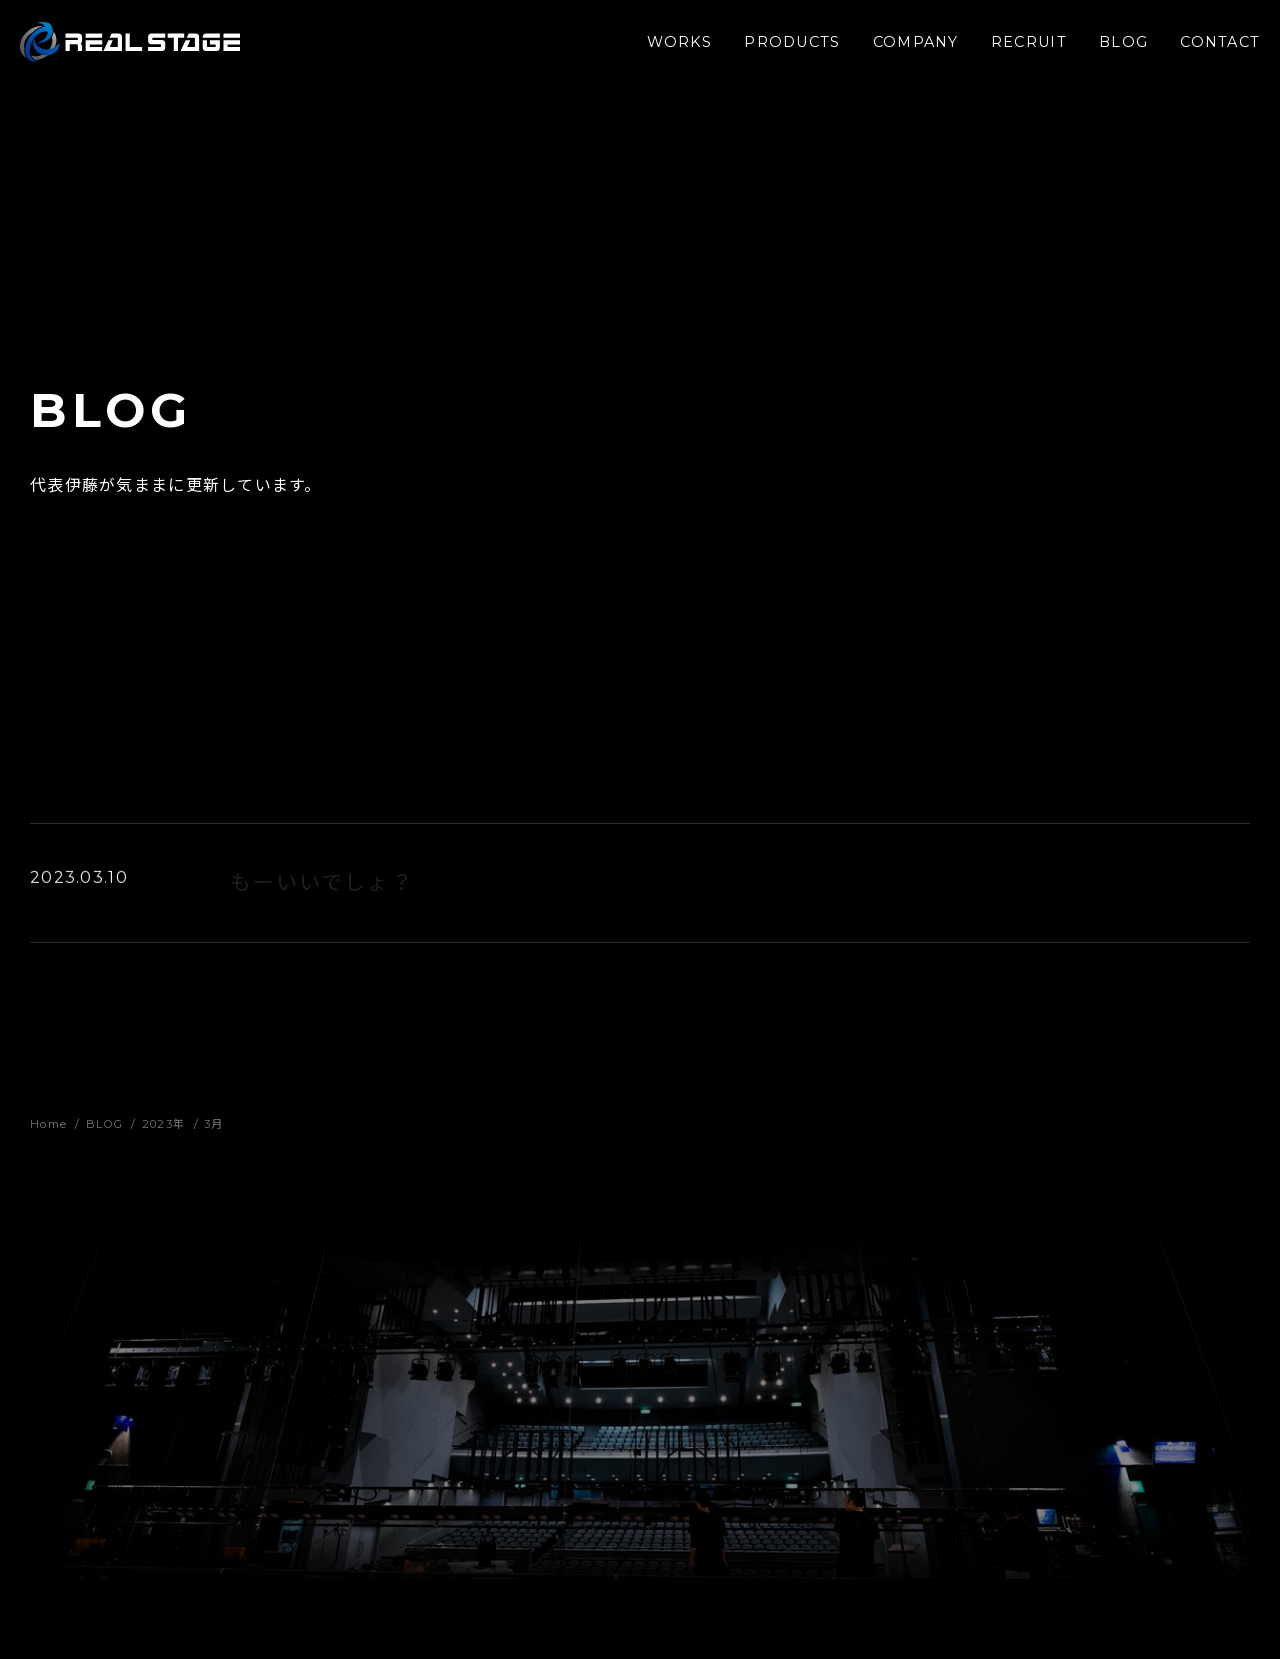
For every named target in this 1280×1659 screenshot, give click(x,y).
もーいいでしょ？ (322, 886)
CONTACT (1210, 49)
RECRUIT (1019, 49)
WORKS (669, 49)
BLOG (1113, 49)
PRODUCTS (783, 49)
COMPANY (906, 49)
